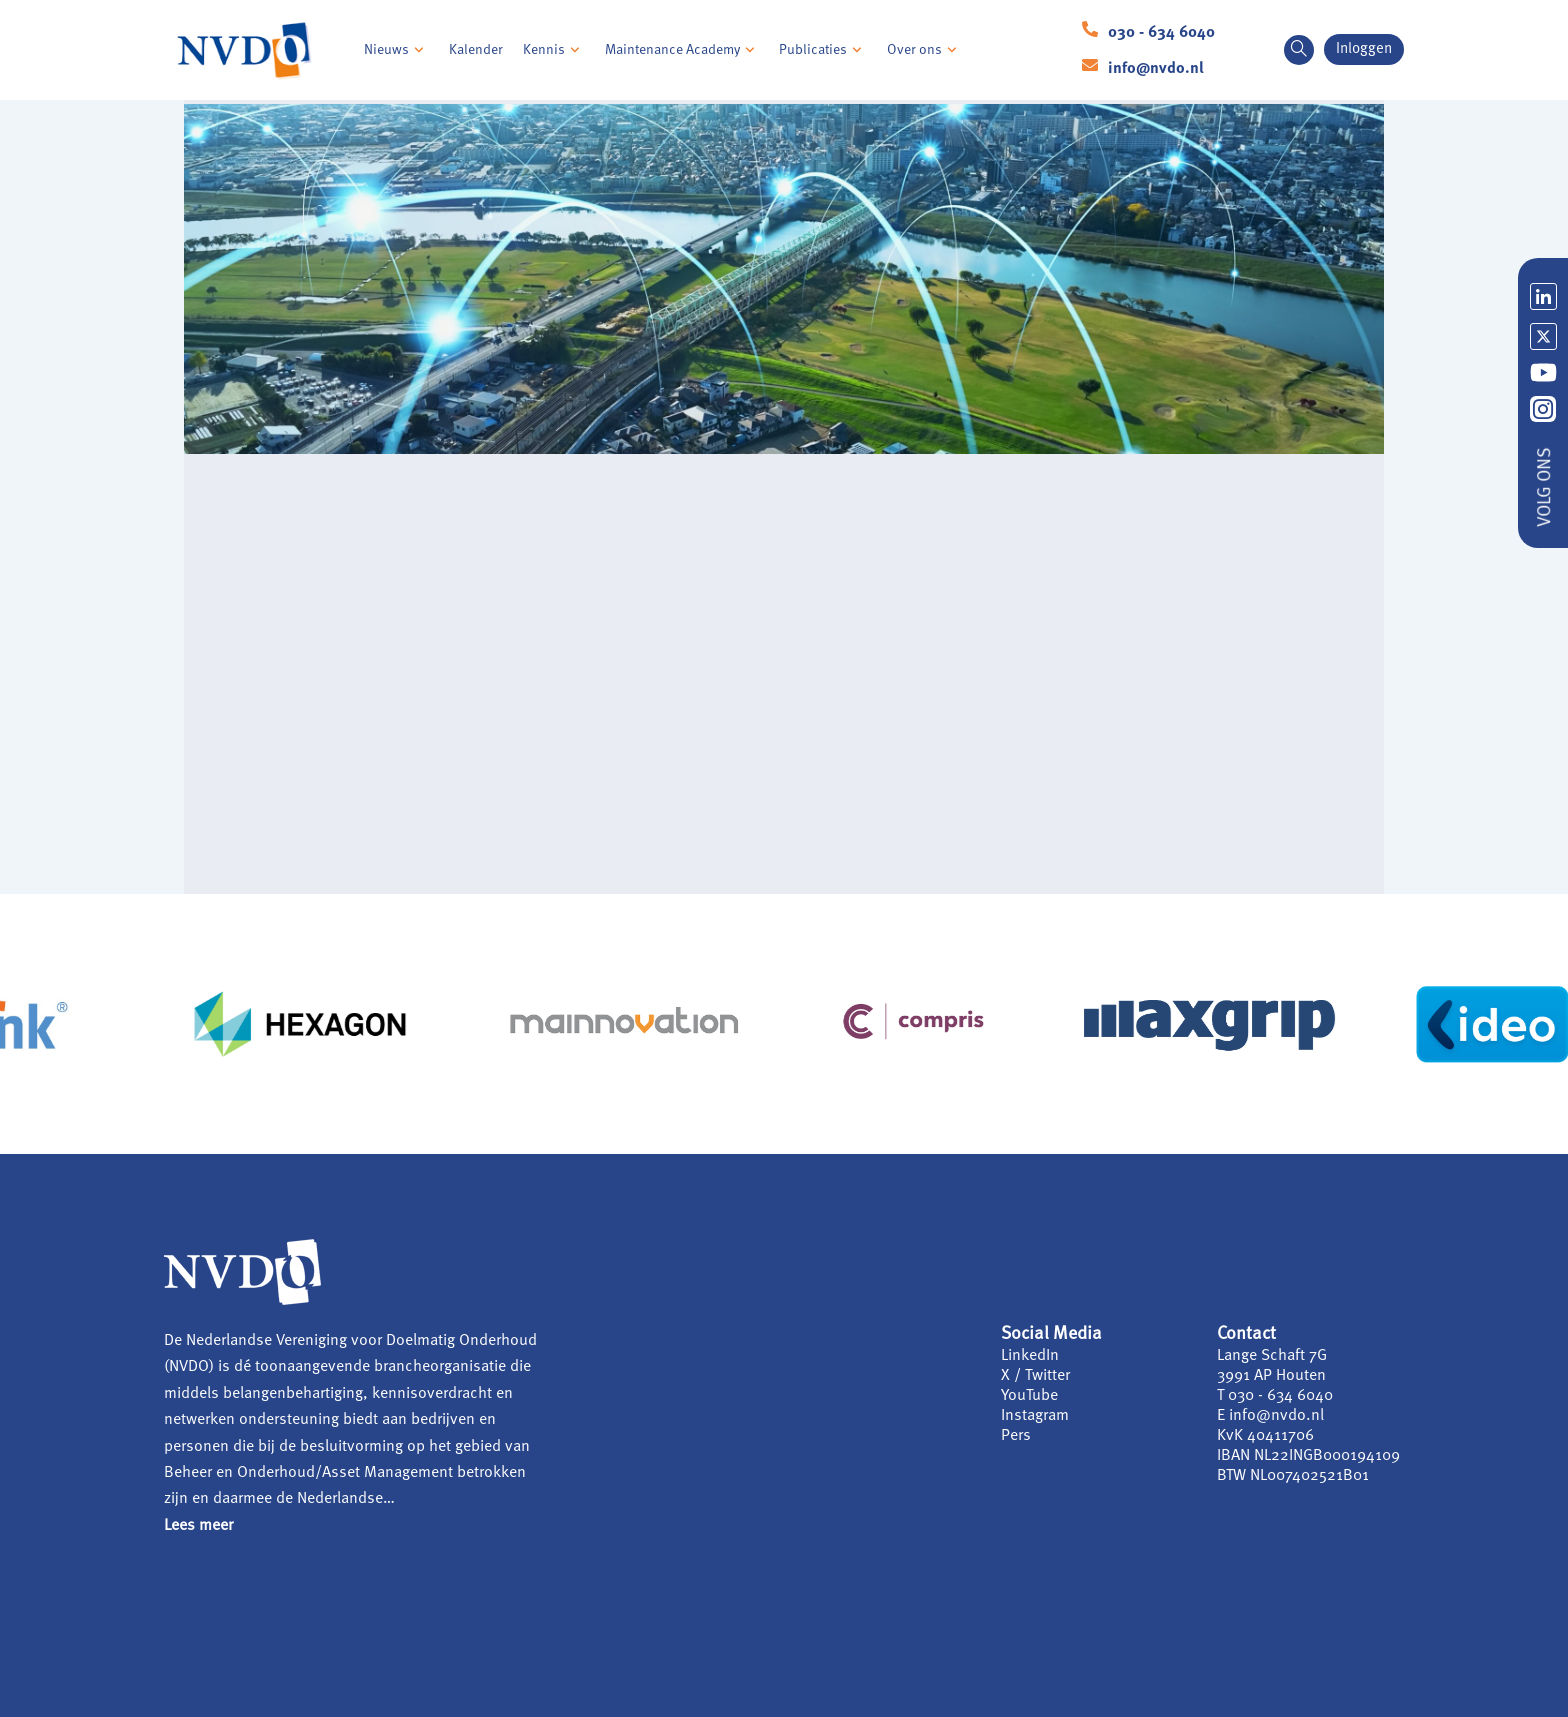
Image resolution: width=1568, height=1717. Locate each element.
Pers (1016, 1436)
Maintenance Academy (682, 50)
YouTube (1029, 1396)
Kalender (476, 50)
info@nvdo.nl (1156, 69)
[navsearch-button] (1299, 50)
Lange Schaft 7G (1272, 1356)
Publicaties (823, 50)
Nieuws (396, 50)
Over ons (924, 50)
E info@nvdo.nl (1270, 1416)
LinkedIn (1030, 1356)
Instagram (1035, 1416)
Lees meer (198, 1526)
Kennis (554, 50)
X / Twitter (1035, 1376)
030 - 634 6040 (1161, 33)
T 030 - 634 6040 (1275, 1396)
